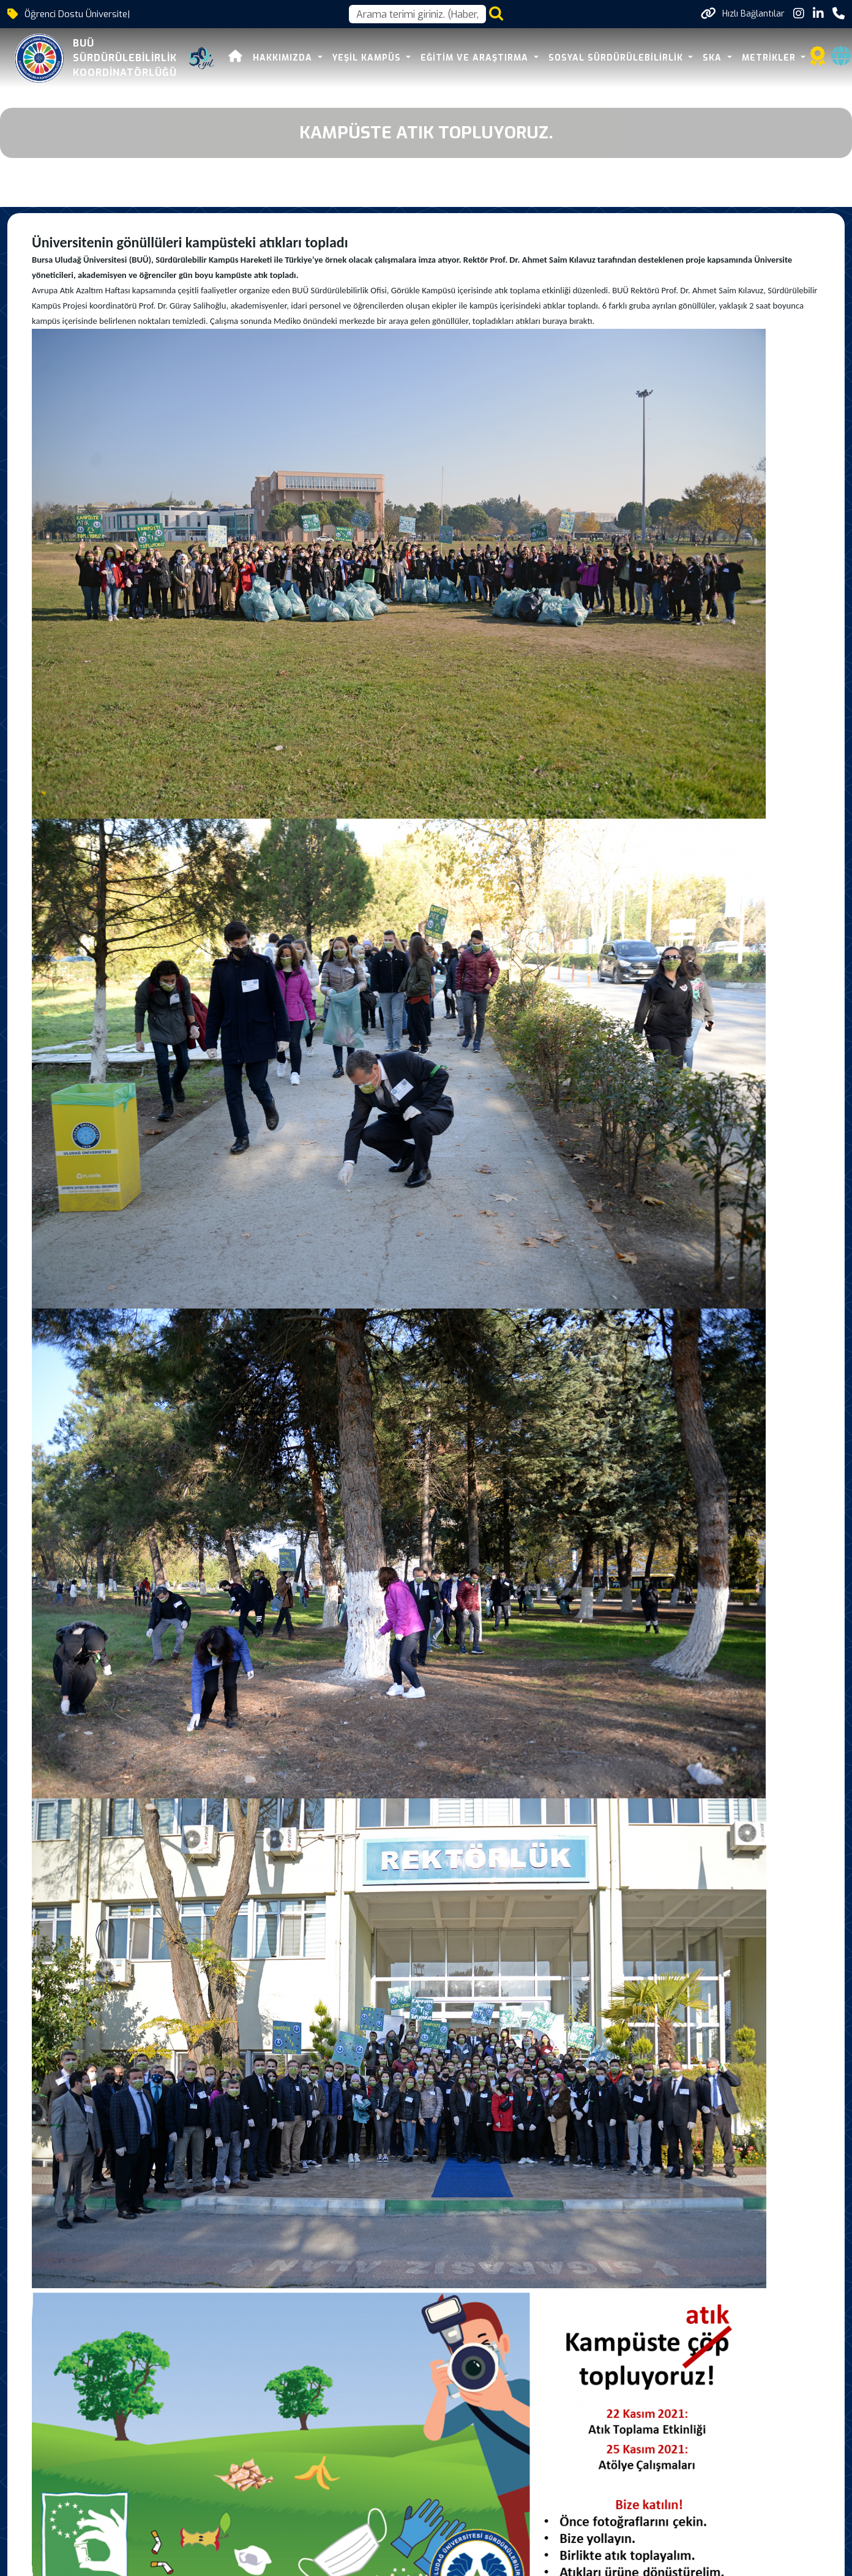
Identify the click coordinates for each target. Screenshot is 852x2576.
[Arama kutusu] (417, 14)
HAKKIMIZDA (284, 58)
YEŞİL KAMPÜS (368, 58)
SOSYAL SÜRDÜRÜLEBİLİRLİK (617, 58)
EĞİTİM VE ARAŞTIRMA (475, 58)
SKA (714, 58)
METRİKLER (770, 58)
